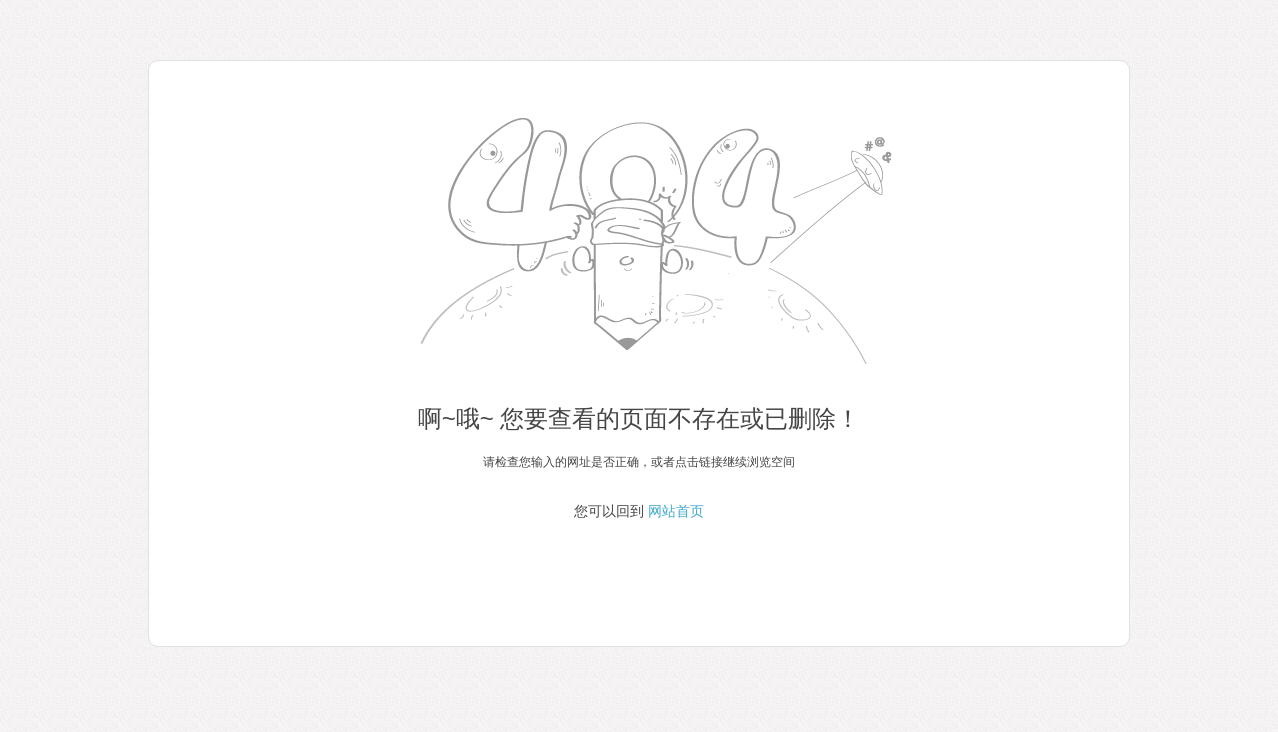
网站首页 (676, 511)
